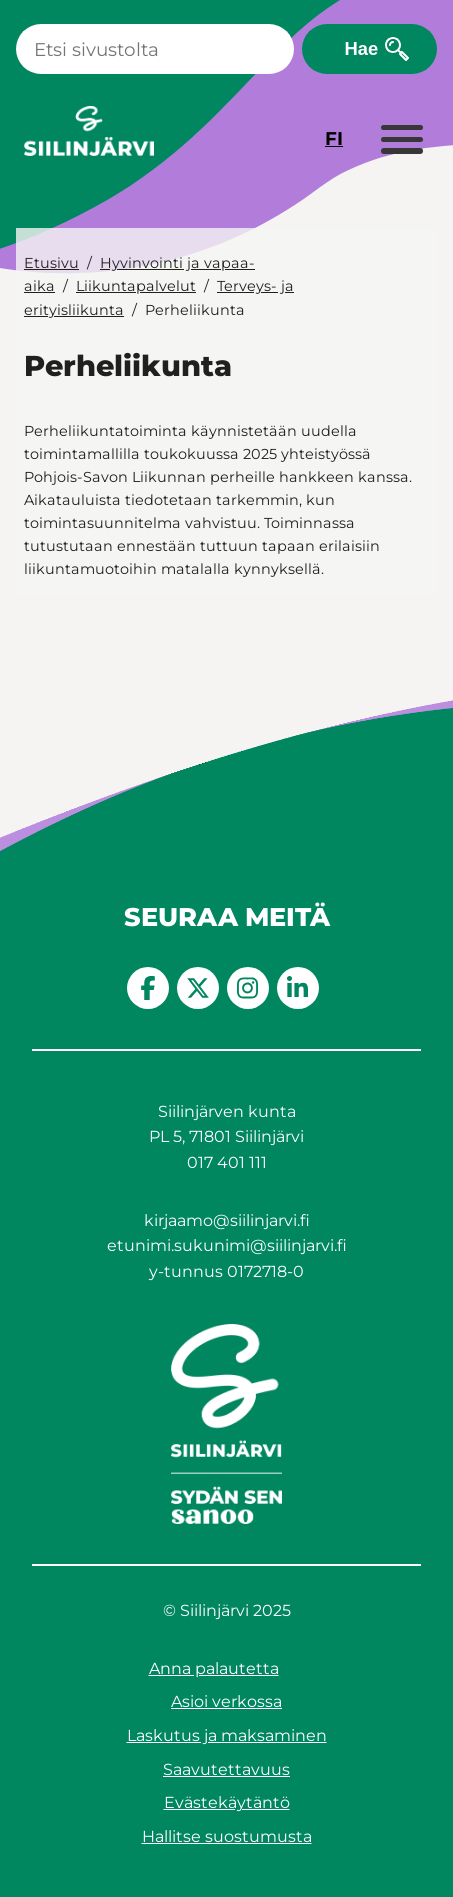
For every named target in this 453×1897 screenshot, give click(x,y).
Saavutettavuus (226, 1769)
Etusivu (51, 263)
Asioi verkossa (226, 1701)
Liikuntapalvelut (136, 286)
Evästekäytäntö (227, 1802)
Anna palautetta (214, 1668)
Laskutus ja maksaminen (227, 1735)
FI (334, 138)
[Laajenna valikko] (401, 141)
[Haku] (155, 49)
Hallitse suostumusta (227, 1836)
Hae (361, 48)
